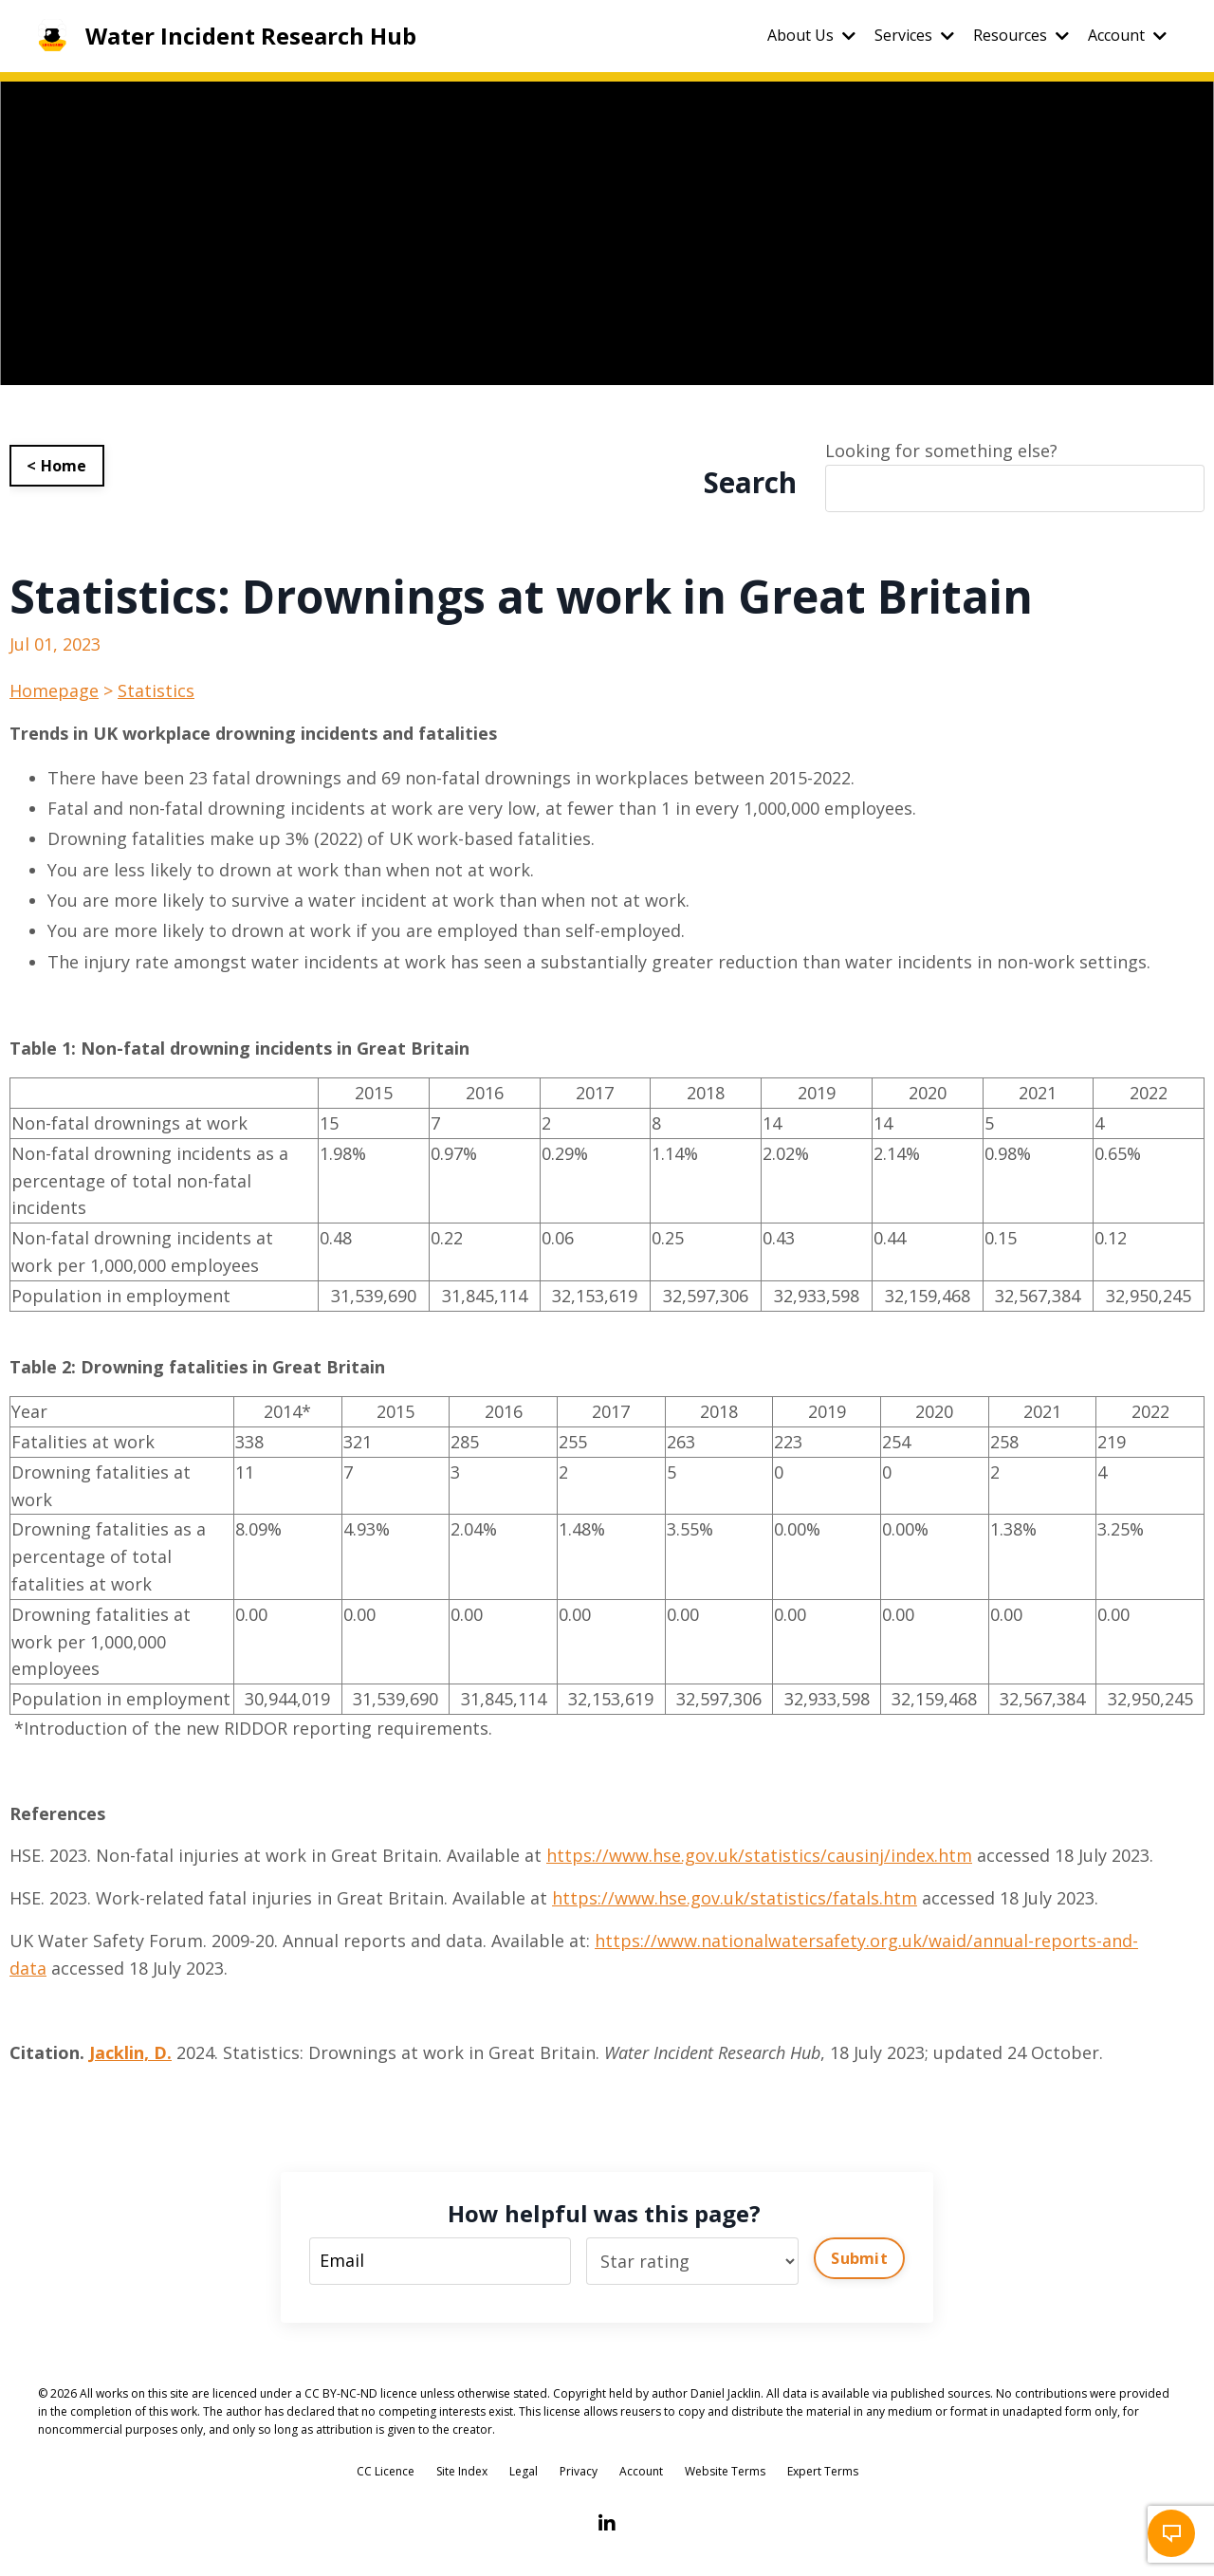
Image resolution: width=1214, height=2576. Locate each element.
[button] (1171, 2533)
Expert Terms (822, 2471)
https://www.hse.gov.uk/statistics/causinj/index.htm (759, 1855)
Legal (523, 2471)
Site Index (461, 2471)
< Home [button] (57, 465)
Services (914, 35)
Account (1127, 35)
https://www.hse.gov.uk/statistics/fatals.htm (734, 1897)
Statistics (156, 690)
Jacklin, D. (130, 2052)
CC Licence (385, 2471)
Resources (1021, 35)
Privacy (579, 2471)
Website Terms (725, 2471)
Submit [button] (859, 2258)
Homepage (54, 690)
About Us (811, 35)
